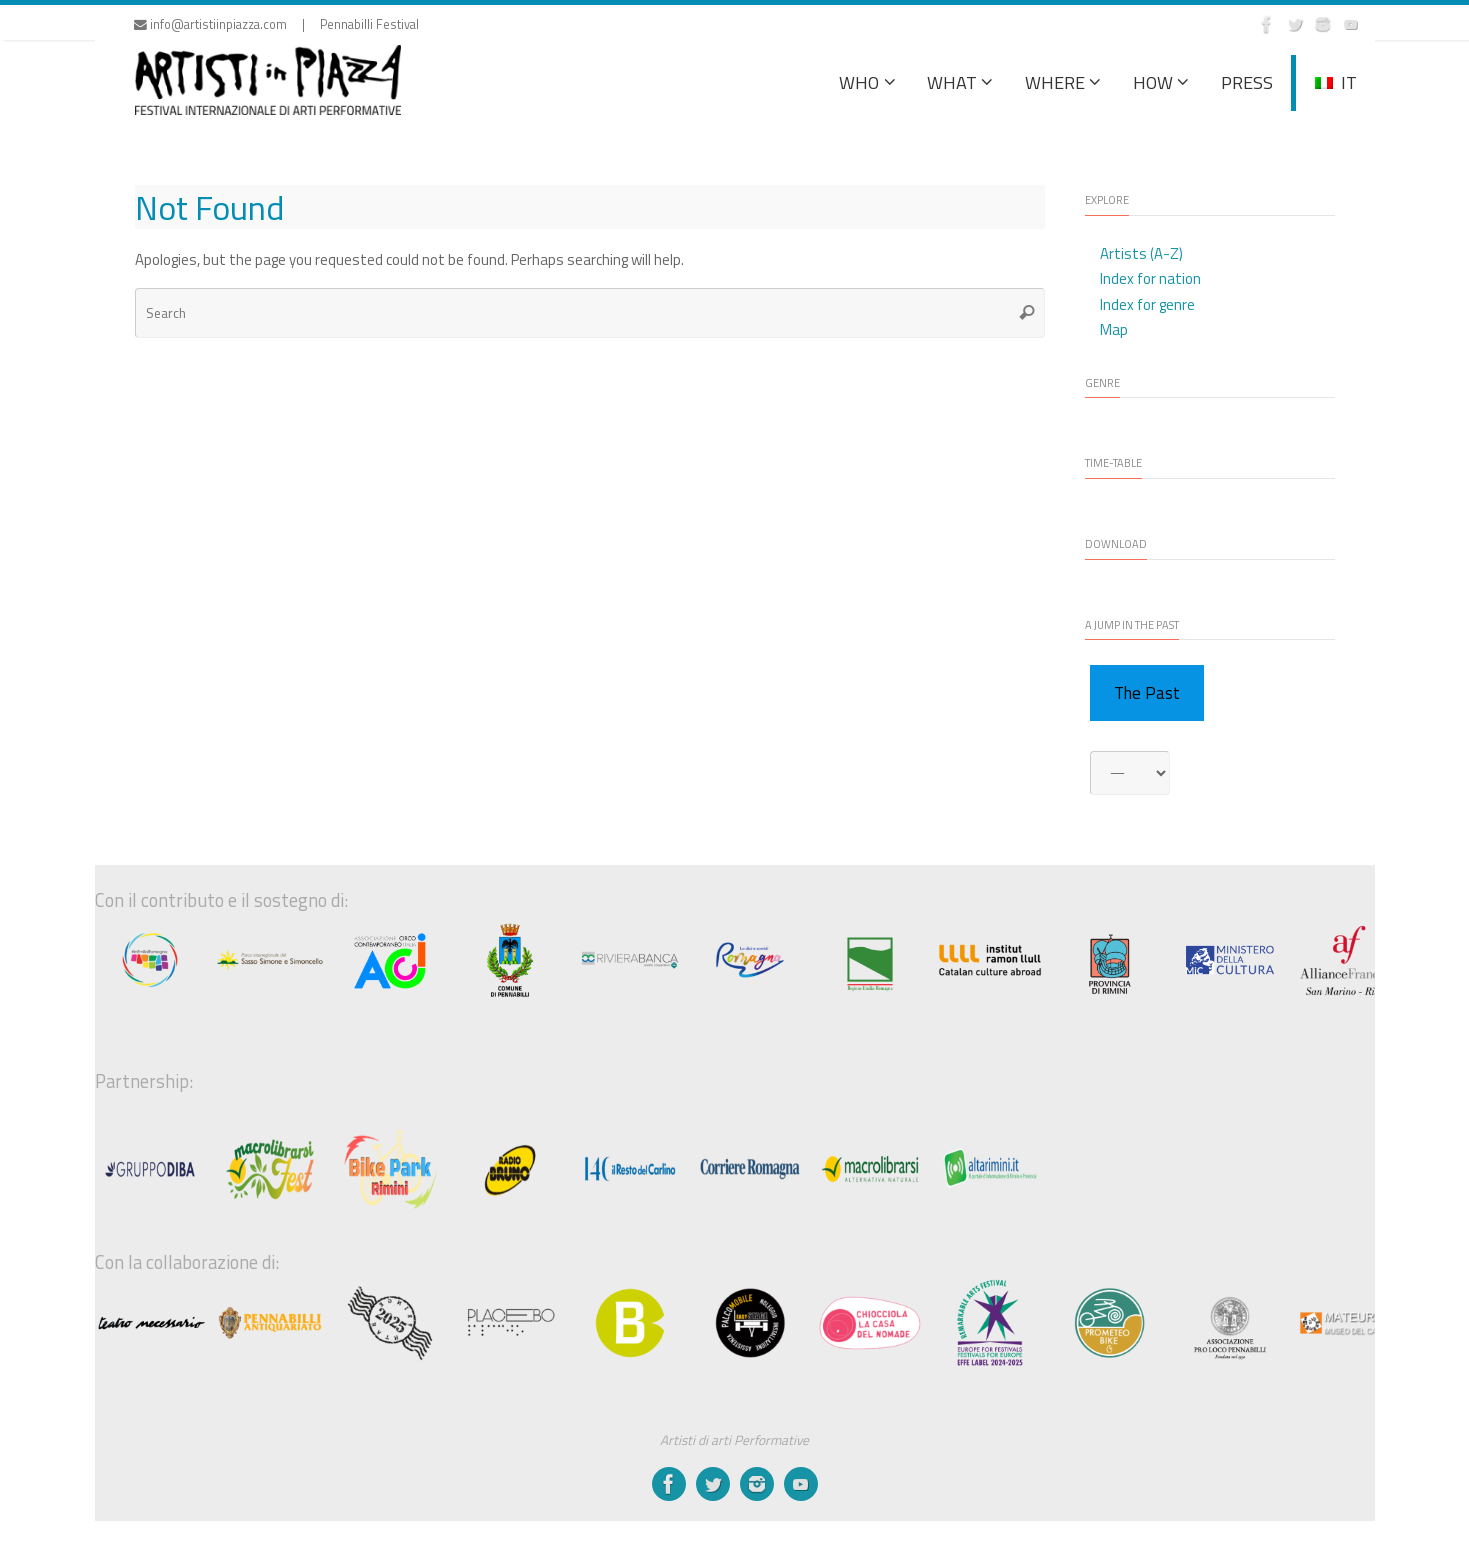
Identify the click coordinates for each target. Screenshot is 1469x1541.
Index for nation (1150, 278)
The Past (1147, 693)
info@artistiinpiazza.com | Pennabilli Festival (276, 24)
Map (1114, 329)
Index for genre (1147, 304)
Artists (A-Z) (1141, 253)
